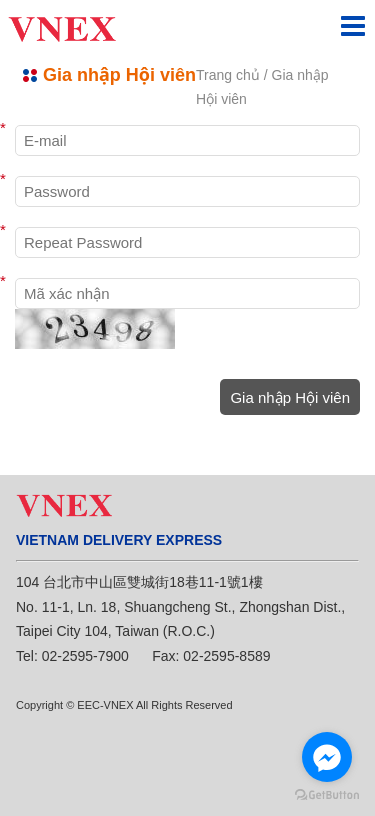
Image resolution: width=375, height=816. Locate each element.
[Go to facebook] (327, 757)
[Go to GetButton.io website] (327, 795)
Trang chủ (228, 75)
